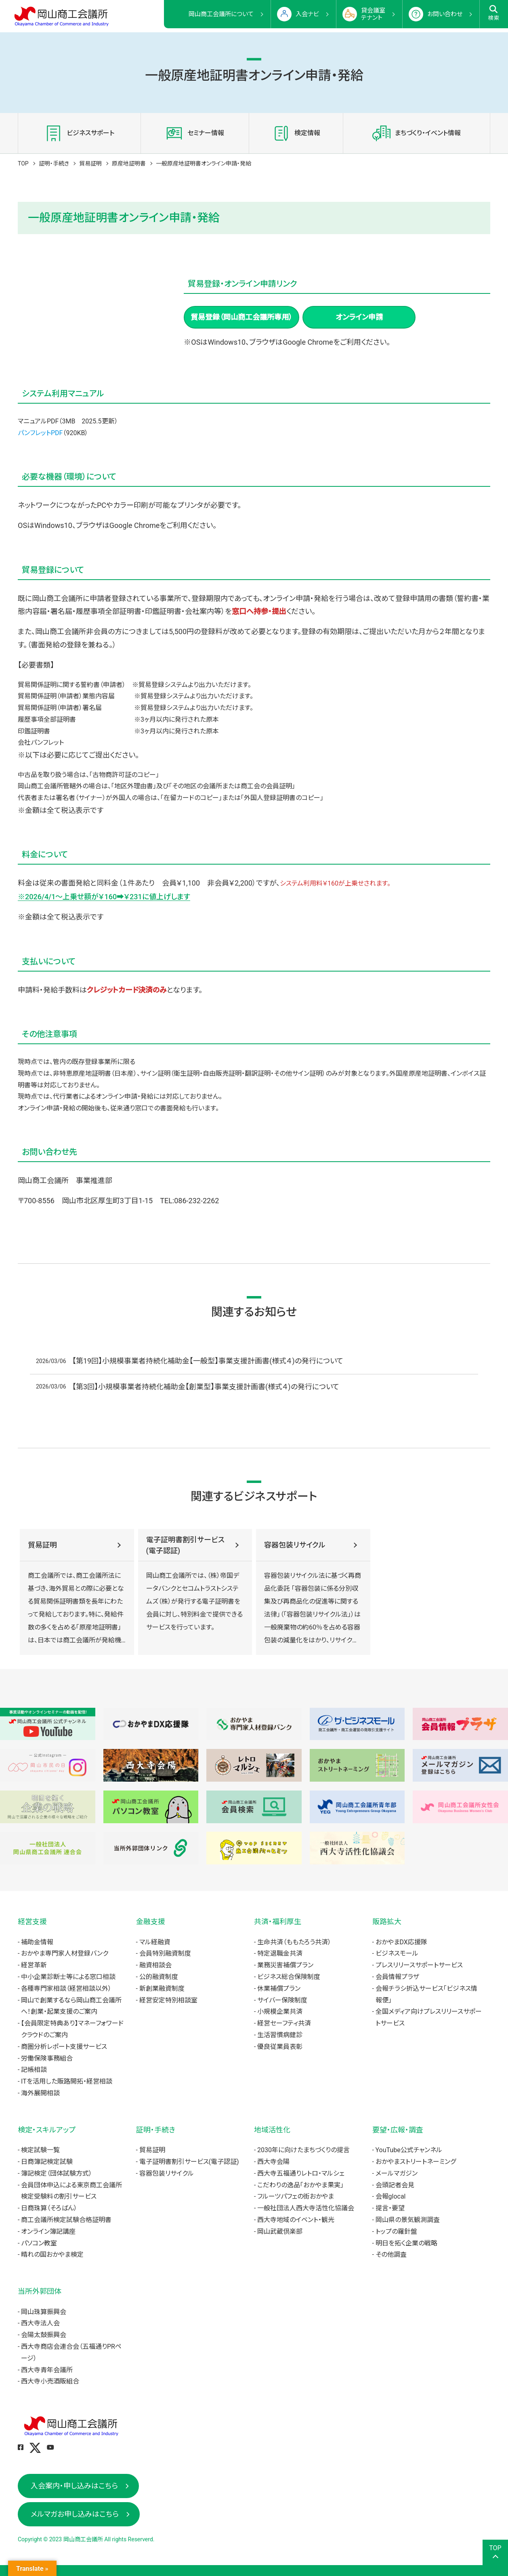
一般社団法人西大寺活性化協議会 (305, 2208)
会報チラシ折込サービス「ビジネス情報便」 (426, 1994)
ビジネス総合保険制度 (288, 1977)
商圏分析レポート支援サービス (64, 2046)
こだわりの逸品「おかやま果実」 (300, 2185)
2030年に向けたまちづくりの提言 (303, 2150)
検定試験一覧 (40, 2150)
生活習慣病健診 (279, 2035)
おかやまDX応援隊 (401, 1942)
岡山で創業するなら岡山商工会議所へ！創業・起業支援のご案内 (71, 2006)
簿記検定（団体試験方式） (56, 2173)
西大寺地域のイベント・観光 (295, 2220)
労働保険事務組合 (47, 2058)
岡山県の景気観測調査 (408, 2220)
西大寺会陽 (273, 2162)
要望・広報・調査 (397, 2130)
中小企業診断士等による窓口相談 (68, 1977)
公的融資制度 (158, 1977)
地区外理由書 (133, 786)
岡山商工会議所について (221, 14)
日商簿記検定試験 (47, 2162)
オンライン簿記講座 (48, 2231)
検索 (494, 13)
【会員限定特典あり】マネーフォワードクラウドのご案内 (72, 2029)
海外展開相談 (40, 2093)
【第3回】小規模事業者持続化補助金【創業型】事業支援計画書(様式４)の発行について (205, 1386)
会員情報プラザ (397, 1977)
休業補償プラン (278, 1988)
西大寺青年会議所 (47, 2370)
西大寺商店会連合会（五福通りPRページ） (71, 2352)
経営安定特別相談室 (168, 2000)
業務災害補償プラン (285, 1965)
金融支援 (150, 1921)
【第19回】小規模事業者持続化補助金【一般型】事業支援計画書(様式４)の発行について (207, 1361)
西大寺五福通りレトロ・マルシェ (300, 2173)
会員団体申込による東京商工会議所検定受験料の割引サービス (71, 2191)
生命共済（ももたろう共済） (294, 1942)
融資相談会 (155, 1965)
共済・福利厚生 (277, 1921)
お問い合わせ (444, 14)
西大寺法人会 (40, 2323)
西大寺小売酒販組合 (50, 2381)
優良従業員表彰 (279, 2046)
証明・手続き (54, 163)
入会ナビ (307, 14)
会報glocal (391, 2196)
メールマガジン (397, 2173)
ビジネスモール (397, 1953)
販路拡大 (386, 1921)
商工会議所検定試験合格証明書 (66, 2220)
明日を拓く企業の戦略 (406, 2243)
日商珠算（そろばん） (49, 2208)
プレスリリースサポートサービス (419, 1965)
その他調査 (391, 2254)
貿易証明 (90, 163)
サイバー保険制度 (282, 2000)
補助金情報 (37, 1942)
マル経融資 (154, 1942)
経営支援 (32, 1921)
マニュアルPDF (38, 421)
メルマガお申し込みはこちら (75, 2514)
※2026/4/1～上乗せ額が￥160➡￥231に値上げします (104, 896)
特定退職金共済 (279, 1953)
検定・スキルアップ (47, 2130)
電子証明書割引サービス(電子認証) (185, 1545)
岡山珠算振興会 (43, 2312)
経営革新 (34, 1965)
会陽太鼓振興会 (43, 2335)
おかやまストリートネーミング (416, 2162)
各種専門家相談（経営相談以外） (66, 1988)
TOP (23, 163)
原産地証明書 (129, 163)
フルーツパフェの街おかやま (295, 2196)
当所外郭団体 (39, 2291)
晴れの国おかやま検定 (52, 2254)
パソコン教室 (39, 2243)
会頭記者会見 (395, 2185)
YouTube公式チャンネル (409, 2150)
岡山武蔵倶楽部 (279, 2231)
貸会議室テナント (373, 14)
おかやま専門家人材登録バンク (64, 1953)
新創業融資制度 (162, 1988)
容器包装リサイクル (294, 1545)
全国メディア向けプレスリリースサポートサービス (429, 2017)
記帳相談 (34, 2069)
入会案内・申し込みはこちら (74, 2486)
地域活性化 (272, 2130)
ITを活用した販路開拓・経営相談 (66, 2081)
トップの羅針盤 (396, 2231)
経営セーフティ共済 (284, 2023)
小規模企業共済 (279, 2011)
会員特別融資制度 (165, 1953)
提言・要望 (390, 2208)
